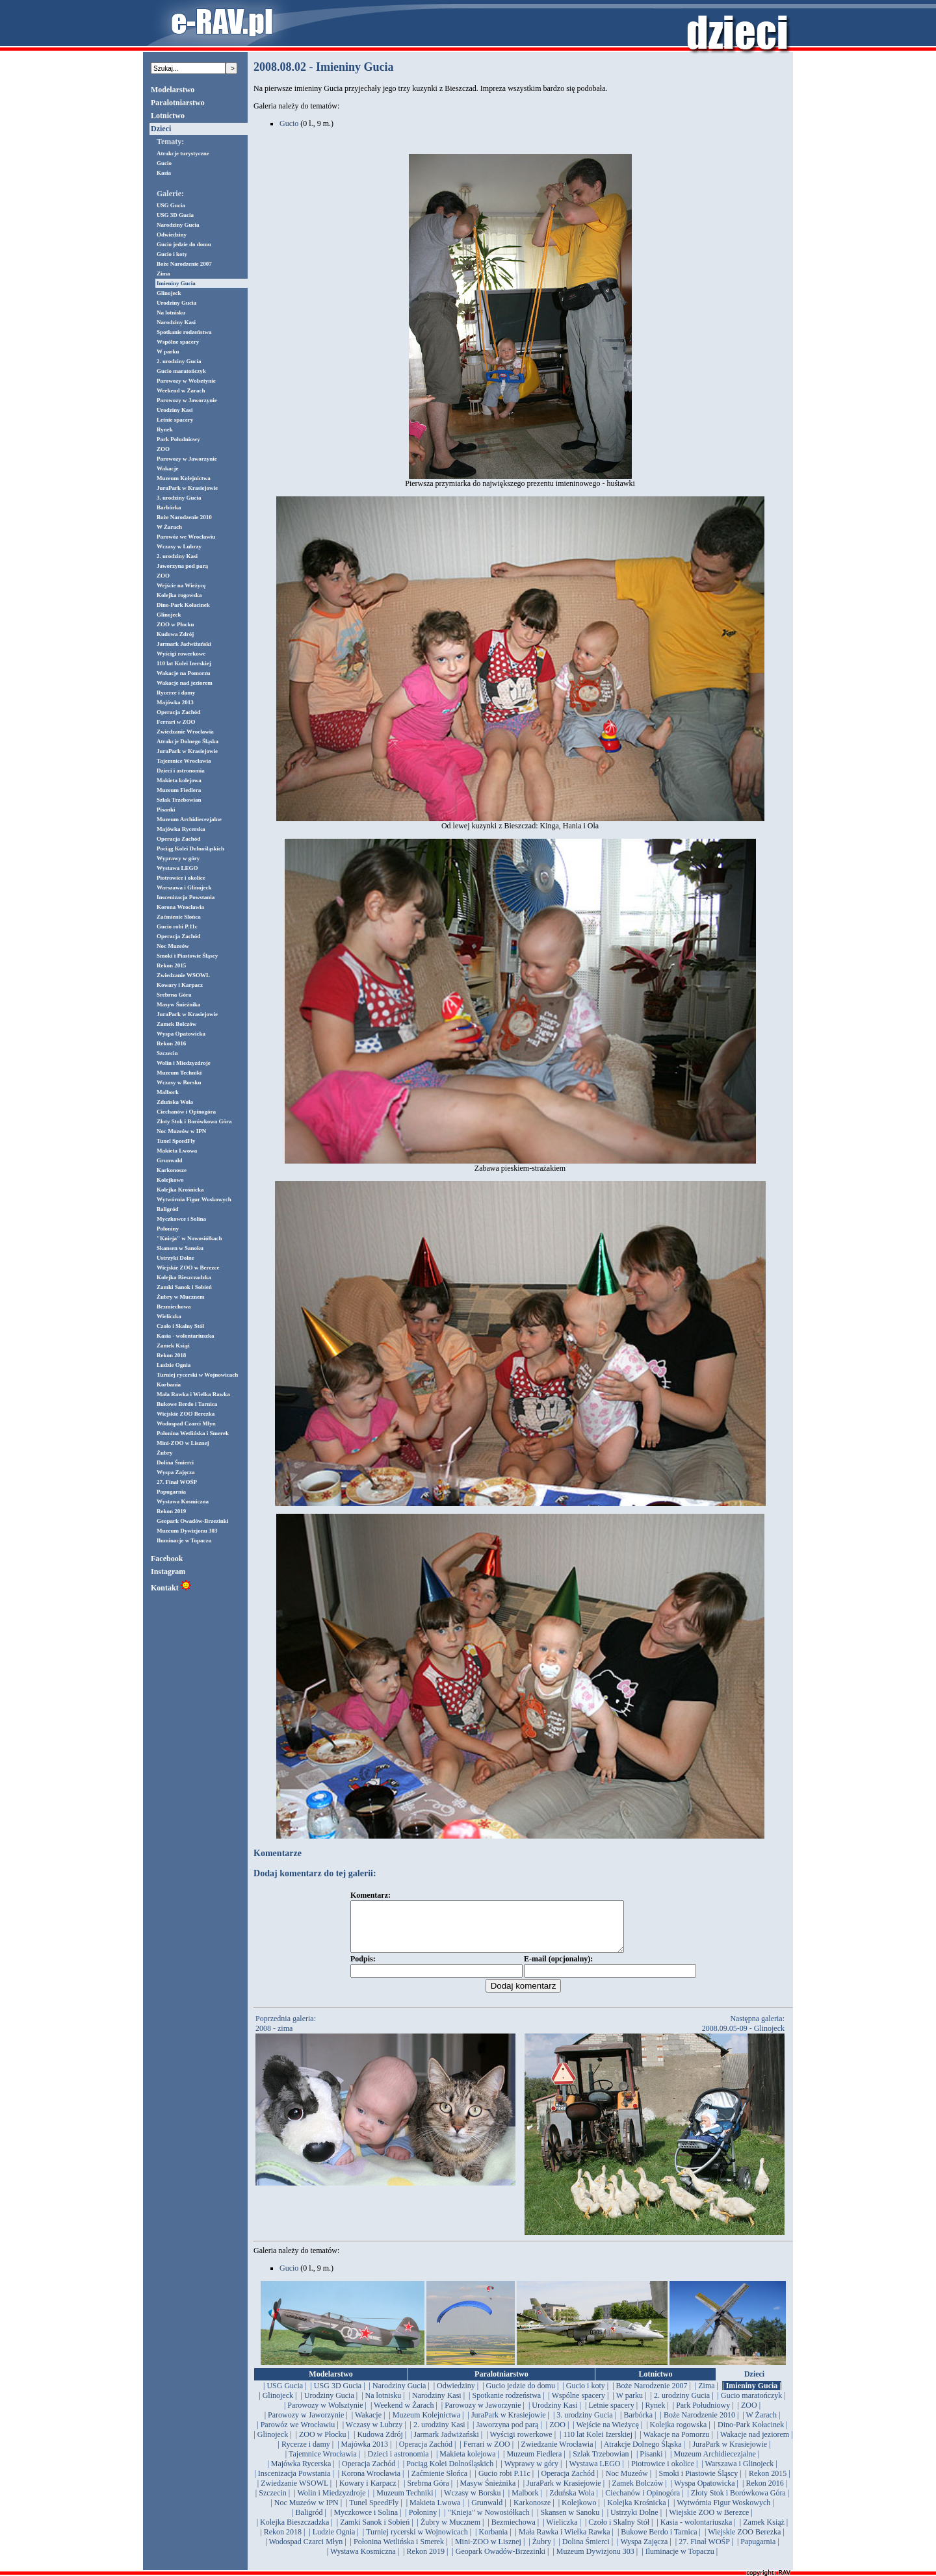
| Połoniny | (422, 2522)
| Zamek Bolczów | (637, 2492)
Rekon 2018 (171, 1355)
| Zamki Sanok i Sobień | (375, 2531)
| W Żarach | (761, 2424)
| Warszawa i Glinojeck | (739, 2473)
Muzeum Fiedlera (179, 790)
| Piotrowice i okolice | (662, 2473)
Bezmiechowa (173, 1306)
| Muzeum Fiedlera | (534, 2463)
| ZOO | (749, 2414)
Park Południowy (178, 439)
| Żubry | (541, 2551)
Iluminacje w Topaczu (184, 1540)
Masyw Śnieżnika (178, 1004)
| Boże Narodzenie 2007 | (651, 2395)
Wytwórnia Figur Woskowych (194, 1199)
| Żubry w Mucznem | (450, 2531)
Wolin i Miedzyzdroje (184, 1063)
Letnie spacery (175, 419)
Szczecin (167, 1053)
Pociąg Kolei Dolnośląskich (190, 848)
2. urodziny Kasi (177, 556)
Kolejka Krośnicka (180, 1189)
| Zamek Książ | (764, 2531)
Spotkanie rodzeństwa (184, 332)
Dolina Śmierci (175, 1462)
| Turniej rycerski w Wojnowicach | (417, 2541)
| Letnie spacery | (611, 2414)
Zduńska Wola (175, 1102)
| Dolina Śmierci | (585, 2551)
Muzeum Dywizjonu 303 (187, 1530)
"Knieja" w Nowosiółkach (189, 1238)
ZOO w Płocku (175, 624)
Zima (163, 273)
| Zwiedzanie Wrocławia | (557, 2453)
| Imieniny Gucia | (751, 2395)
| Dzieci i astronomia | (398, 2463)
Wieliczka (169, 1316)
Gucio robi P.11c (177, 926)
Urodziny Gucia (176, 303)
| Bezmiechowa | (513, 2531)
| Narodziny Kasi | (437, 2405)
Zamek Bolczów (176, 1024)
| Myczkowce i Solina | (365, 2522)
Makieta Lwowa (177, 1150)
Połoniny (168, 1228)
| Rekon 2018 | (282, 2541)
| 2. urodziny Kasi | (439, 2434)
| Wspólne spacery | (579, 2405)
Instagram (168, 1571)
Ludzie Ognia (173, 1365)
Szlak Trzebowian (179, 800)
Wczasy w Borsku (179, 1082)
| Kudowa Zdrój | (380, 2444)
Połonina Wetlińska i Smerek (193, 1433)
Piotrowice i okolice (181, 877)
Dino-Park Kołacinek (183, 605)
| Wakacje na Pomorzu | (676, 2444)
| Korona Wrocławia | (371, 2483)
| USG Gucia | (284, 2395)
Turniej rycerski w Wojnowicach (197, 1374)
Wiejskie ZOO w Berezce (188, 1267)
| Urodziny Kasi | (554, 2414)
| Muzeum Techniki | (405, 2502)
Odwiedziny (172, 234)
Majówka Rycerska (181, 829)
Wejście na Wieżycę (181, 585)
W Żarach (169, 527)
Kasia (164, 173)
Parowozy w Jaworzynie (187, 400)
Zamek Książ (173, 1345)
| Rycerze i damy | (306, 2453)
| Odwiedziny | (456, 2395)
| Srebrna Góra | (428, 2492)
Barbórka (169, 507)
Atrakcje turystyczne (183, 153)
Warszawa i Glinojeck (184, 887)
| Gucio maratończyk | (752, 2405)
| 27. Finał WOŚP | (704, 2551)
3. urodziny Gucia (179, 497)
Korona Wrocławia (180, 907)
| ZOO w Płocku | (323, 2444)
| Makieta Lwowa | (435, 2512)
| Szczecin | (272, 2502)
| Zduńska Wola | (572, 2502)
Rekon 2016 (171, 1043)
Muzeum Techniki (179, 1072)
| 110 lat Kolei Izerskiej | (598, 2444)
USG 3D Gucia (175, 215)
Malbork (168, 1092)
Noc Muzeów (173, 946)
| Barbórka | (638, 2424)
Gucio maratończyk (181, 371)
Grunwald (170, 1160)
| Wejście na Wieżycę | (607, 2434)
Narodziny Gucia (178, 225)
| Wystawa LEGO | (595, 2473)
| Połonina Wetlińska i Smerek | (399, 2551)
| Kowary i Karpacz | (367, 2492)
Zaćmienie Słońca (179, 916)
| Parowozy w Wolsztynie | (325, 2414)
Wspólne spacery (178, 341)
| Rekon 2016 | (764, 2492)
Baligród (168, 1209)
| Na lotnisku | (382, 2405)
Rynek (165, 429)
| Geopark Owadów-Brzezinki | (500, 2561)
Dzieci (161, 128)
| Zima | (706, 2395)
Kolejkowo (170, 1180)
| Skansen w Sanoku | (570, 2522)
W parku (168, 351)
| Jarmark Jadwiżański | (446, 2444)
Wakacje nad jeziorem (185, 683)
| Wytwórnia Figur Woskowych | (723, 2512)
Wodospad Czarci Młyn (186, 1423)
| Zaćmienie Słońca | (439, 2483)
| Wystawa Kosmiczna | (363, 2561)
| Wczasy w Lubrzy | (374, 2434)
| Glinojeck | (277, 2405)
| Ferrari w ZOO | (487, 2453)
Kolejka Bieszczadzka (184, 1277)
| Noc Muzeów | (626, 2483)
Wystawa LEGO (177, 868)
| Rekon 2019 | (425, 2561)
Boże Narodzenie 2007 (184, 264)
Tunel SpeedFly (176, 1141)
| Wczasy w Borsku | (472, 2502)
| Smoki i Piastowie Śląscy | (698, 2483)
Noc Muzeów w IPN (181, 1131)
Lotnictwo (168, 115)
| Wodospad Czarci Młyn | (305, 2551)
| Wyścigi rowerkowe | (521, 2444)
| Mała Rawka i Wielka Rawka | (564, 2541)
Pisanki (166, 809)
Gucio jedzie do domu (184, 244)
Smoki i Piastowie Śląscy (187, 955)
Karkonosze (172, 1170)
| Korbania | (493, 2541)
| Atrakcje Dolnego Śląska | (643, 2453)
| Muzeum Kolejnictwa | (426, 2424)
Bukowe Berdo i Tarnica (187, 1404)
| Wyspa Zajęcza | (644, 2551)
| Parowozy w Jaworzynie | (483, 2414)
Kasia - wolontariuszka (185, 1336)
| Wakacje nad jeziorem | (755, 2444)
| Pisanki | (651, 2463)
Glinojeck (169, 293)
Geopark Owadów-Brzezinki (192, 1521)
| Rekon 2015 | (768, 2483)
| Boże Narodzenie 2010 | (699, 2424)
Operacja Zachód (178, 712)
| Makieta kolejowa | (467, 2463)
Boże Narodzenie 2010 (184, 517)
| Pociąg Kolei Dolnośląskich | (450, 2473)
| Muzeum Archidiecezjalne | (714, 2463)
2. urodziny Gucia (179, 361)
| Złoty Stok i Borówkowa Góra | (738, 2502)
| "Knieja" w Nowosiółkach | (489, 2522)
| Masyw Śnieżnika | (487, 2492)
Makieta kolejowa (179, 780)
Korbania (169, 1384)
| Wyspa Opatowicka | (704, 2492)
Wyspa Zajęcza (175, 1472)
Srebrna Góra (174, 994)
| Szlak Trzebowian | (600, 2463)
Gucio (164, 163)
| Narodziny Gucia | (399, 2395)
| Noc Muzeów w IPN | (306, 2512)
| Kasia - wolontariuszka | (695, 2531)
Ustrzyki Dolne (175, 1258)
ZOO (163, 449)
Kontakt (171, 1587)
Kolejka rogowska (179, 595)
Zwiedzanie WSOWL (183, 975)
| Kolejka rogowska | (678, 2434)
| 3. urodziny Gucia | (584, 2424)
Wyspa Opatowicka (181, 1033)
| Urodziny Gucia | (329, 2405)
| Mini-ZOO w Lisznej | (488, 2551)
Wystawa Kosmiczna (183, 1501)
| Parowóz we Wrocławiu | (297, 2434)
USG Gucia (171, 205)
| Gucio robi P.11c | (504, 2483)
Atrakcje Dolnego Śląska (187, 741)
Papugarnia (171, 1491)
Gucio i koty (172, 254)
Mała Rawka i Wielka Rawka (193, 1394)
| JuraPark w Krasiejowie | (508, 2424)
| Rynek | (655, 2414)
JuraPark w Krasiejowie (187, 488)
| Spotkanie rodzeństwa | (506, 2405)
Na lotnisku (171, 312)
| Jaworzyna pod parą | (507, 2434)
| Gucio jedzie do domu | (520, 2395)
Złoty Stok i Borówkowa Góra (194, 1121)
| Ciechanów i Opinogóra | (642, 2502)
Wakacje (168, 468)
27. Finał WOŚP (177, 1482)
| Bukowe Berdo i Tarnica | (659, 2541)
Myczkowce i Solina (181, 1219)
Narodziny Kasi (176, 322)
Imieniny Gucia (176, 283)
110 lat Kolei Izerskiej (184, 663)
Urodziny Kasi (175, 410)
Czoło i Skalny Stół (180, 1326)
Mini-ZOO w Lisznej (183, 1443)
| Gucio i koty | (585, 2395)
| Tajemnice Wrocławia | (322, 2463)
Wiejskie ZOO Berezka (185, 1413)
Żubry (165, 1452)
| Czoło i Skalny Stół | (619, 2531)
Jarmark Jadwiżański (184, 644)
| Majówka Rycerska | (300, 2473)
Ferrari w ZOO (176, 722)
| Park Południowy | (703, 2414)
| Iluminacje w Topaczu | (680, 2561)
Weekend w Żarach (181, 390)
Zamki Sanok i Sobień (184, 1287)
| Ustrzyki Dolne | (634, 2522)
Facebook (167, 1558)
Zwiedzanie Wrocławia (185, 731)
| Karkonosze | (532, 2512)
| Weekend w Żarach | (403, 2414)
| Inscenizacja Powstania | (293, 2483)
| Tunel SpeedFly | (374, 2512)
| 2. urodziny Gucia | (681, 2405)
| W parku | (629, 2405)
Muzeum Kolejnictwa (184, 478)
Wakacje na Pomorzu (184, 673)
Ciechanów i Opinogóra (186, 1111)
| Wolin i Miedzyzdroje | (331, 2502)
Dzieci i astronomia (181, 770)
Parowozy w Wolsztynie (186, 380)
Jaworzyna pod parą (182, 566)
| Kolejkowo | (579, 2512)
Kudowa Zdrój (175, 634)
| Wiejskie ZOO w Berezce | (709, 2522)
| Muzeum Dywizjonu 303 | (595, 2561)
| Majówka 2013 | (364, 2453)
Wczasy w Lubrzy (179, 546)
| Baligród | (309, 2522)
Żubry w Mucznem (181, 1297)
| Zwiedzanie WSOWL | (294, 2492)
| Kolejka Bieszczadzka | (295, 2531)
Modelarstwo (172, 89)
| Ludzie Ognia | (333, 2541)
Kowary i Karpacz (180, 985)
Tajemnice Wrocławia (184, 761)
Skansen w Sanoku (180, 1248)
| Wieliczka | (562, 2531)
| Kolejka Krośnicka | (637, 2512)
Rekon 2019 (171, 1511)
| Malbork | (525, 2502)
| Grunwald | (487, 2512)
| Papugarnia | (758, 2551)
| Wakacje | (368, 2424)
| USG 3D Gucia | (337, 2395)
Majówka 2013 (175, 702)
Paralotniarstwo (178, 102)
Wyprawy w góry (178, 858)
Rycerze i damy (176, 692)
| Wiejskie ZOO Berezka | (745, 2541)
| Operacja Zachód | (425, 2453)
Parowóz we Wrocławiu (186, 536)
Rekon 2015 (171, 965)
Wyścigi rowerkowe (181, 653)
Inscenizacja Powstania (185, 897)
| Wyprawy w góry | (531, 2473)
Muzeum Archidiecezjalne (189, 819)
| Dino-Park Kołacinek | (751, 2434)
